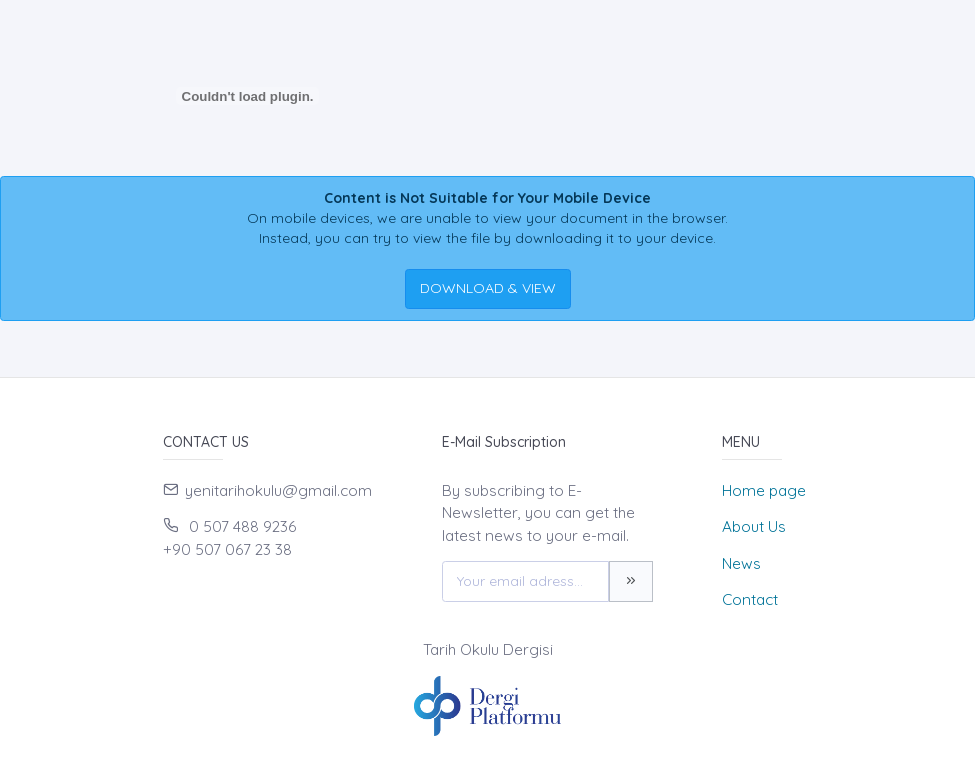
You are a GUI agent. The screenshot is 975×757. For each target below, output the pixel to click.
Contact (750, 599)
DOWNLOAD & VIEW (488, 288)
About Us (754, 526)
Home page (764, 490)
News (741, 563)
